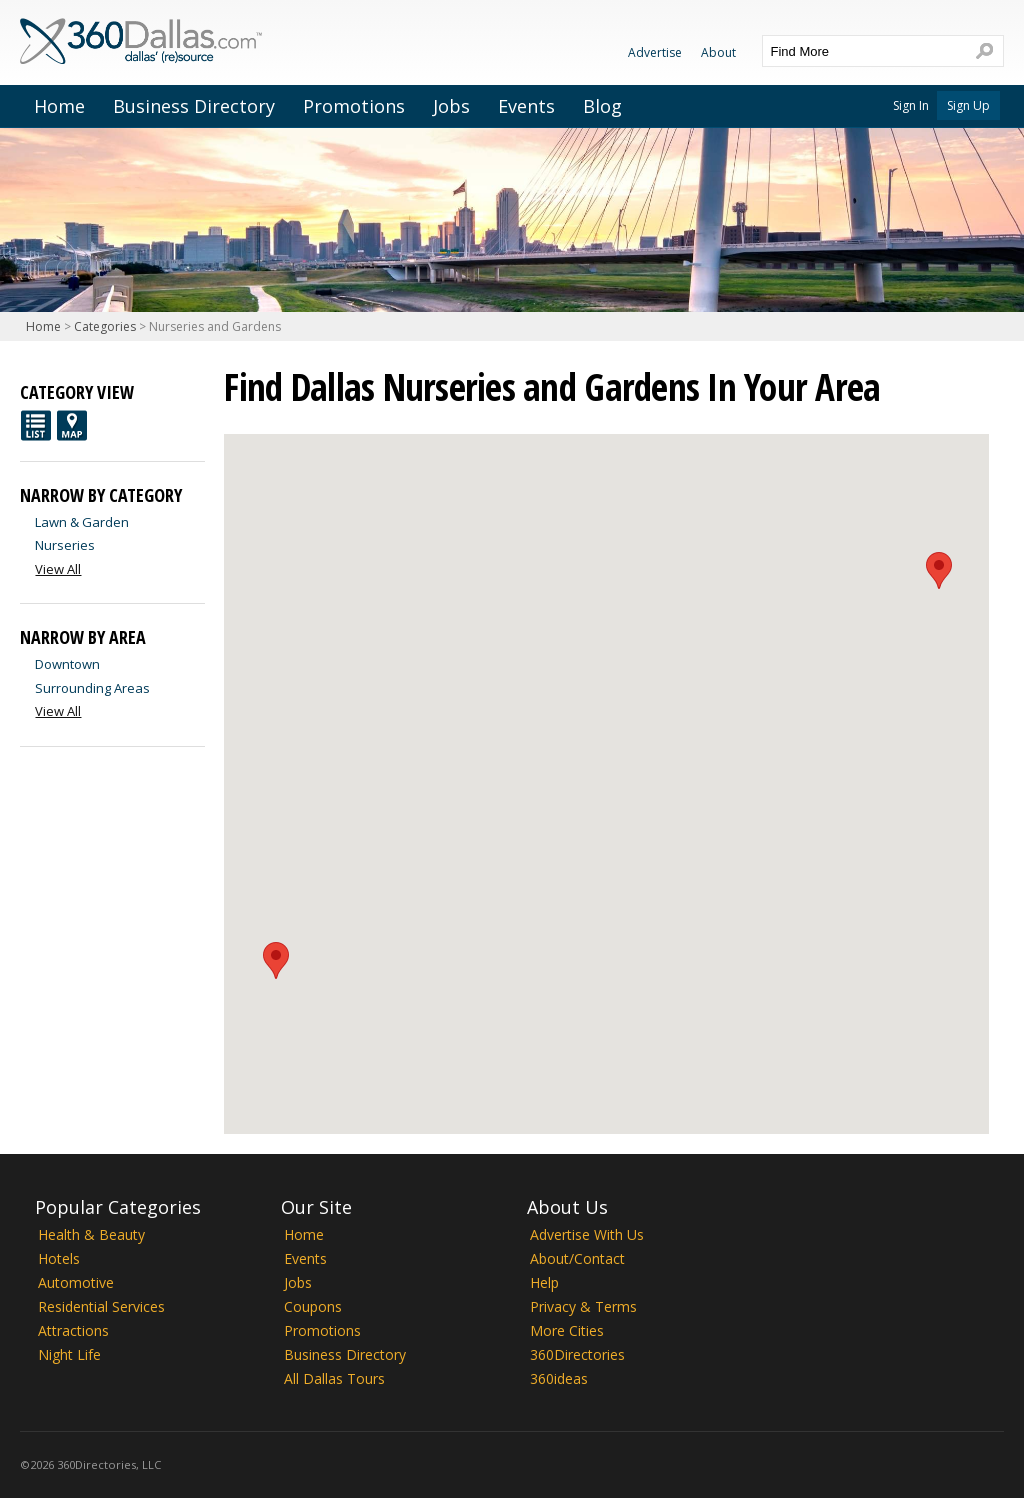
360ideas (559, 1378)
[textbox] (863, 51)
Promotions (354, 106)
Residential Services (101, 1306)
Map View (72, 425)
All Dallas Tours (334, 1378)
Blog (602, 106)
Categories (105, 326)
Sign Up (968, 105)
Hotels (59, 1258)
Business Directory (194, 106)
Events (526, 106)
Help (544, 1282)
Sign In (911, 105)
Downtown (67, 664)
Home (59, 106)
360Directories (577, 1354)
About (718, 52)
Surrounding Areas (92, 688)
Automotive (76, 1282)
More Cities (567, 1330)
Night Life (69, 1354)
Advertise (655, 52)
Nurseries (65, 545)
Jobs (451, 106)
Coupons (313, 1306)
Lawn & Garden (82, 522)
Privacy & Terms (583, 1306)
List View (36, 425)
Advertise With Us (587, 1234)
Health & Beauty (91, 1234)
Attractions (73, 1330)
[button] (276, 960)
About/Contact (577, 1258)
